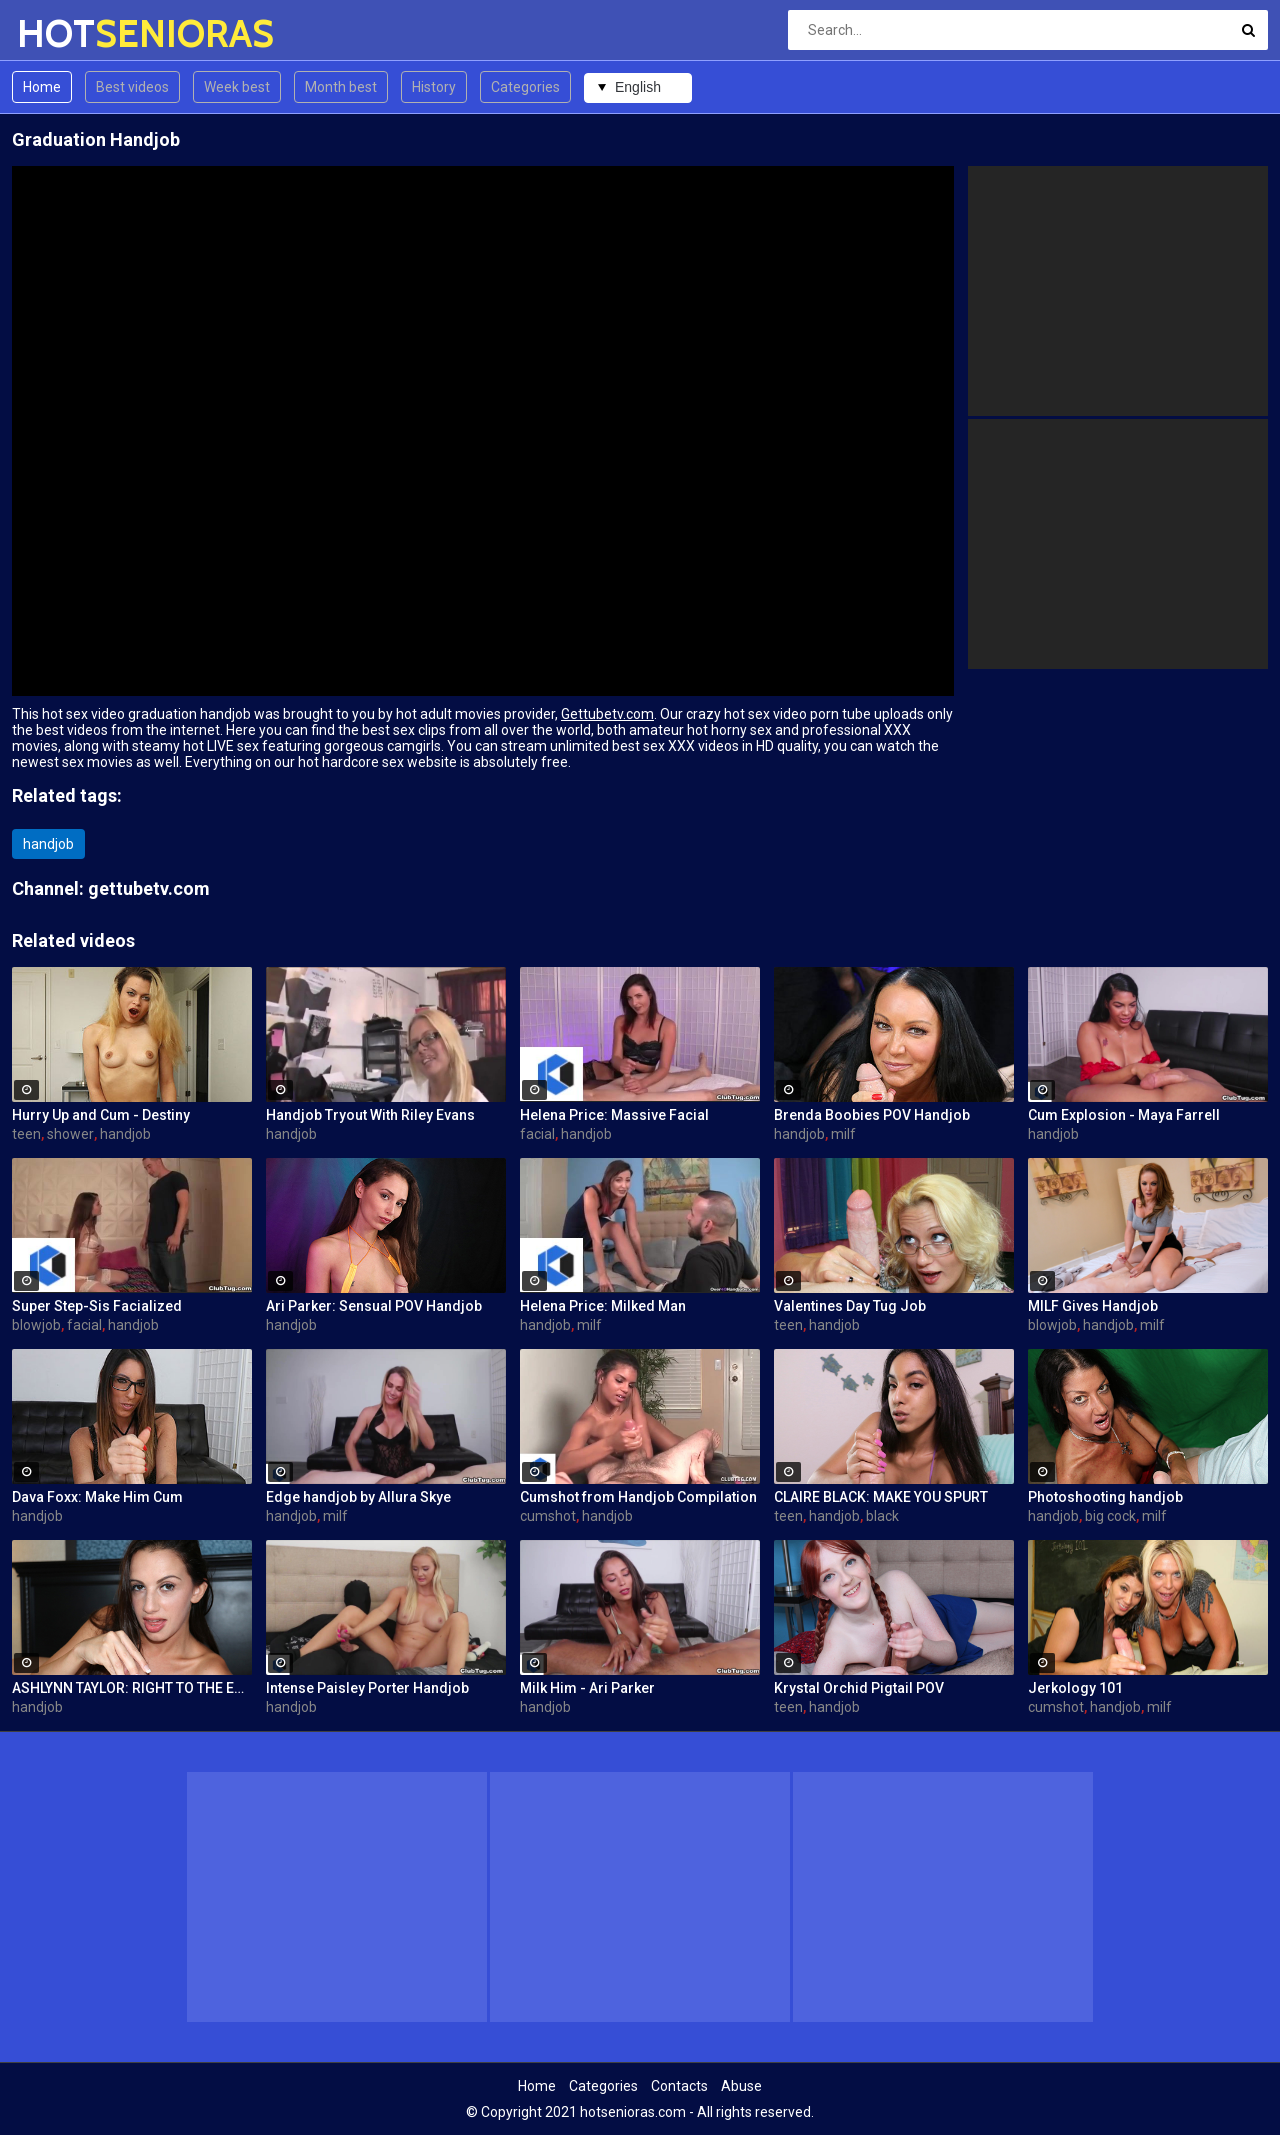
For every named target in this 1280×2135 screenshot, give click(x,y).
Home (42, 87)
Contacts (679, 2086)
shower (70, 1134)
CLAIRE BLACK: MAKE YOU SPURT (881, 1497)
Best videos (132, 87)
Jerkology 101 (1075, 1688)
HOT (69, 33)
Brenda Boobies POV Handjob (872, 1115)
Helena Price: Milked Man (603, 1306)
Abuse (741, 2086)
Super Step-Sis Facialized (97, 1306)
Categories (525, 87)
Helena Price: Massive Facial (614, 1115)
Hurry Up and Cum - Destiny (101, 1115)
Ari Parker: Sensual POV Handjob (374, 1306)
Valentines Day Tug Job (850, 1306)
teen (26, 1134)
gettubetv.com (149, 888)
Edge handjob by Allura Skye (358, 1497)
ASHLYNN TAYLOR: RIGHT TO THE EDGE (132, 1688)
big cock (1110, 1516)
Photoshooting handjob (1105, 1497)
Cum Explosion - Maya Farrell (1124, 1115)
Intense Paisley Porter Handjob (367, 1688)
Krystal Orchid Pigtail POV (859, 1688)
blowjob (36, 1325)
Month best (341, 87)
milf (843, 1134)
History (434, 87)
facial (537, 1134)
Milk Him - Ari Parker (587, 1688)
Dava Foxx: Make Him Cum (97, 1497)
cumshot (548, 1516)
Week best (237, 87)
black (882, 1516)
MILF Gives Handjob (1093, 1306)
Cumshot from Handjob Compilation (638, 1497)
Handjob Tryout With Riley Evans (370, 1115)
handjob (48, 844)
